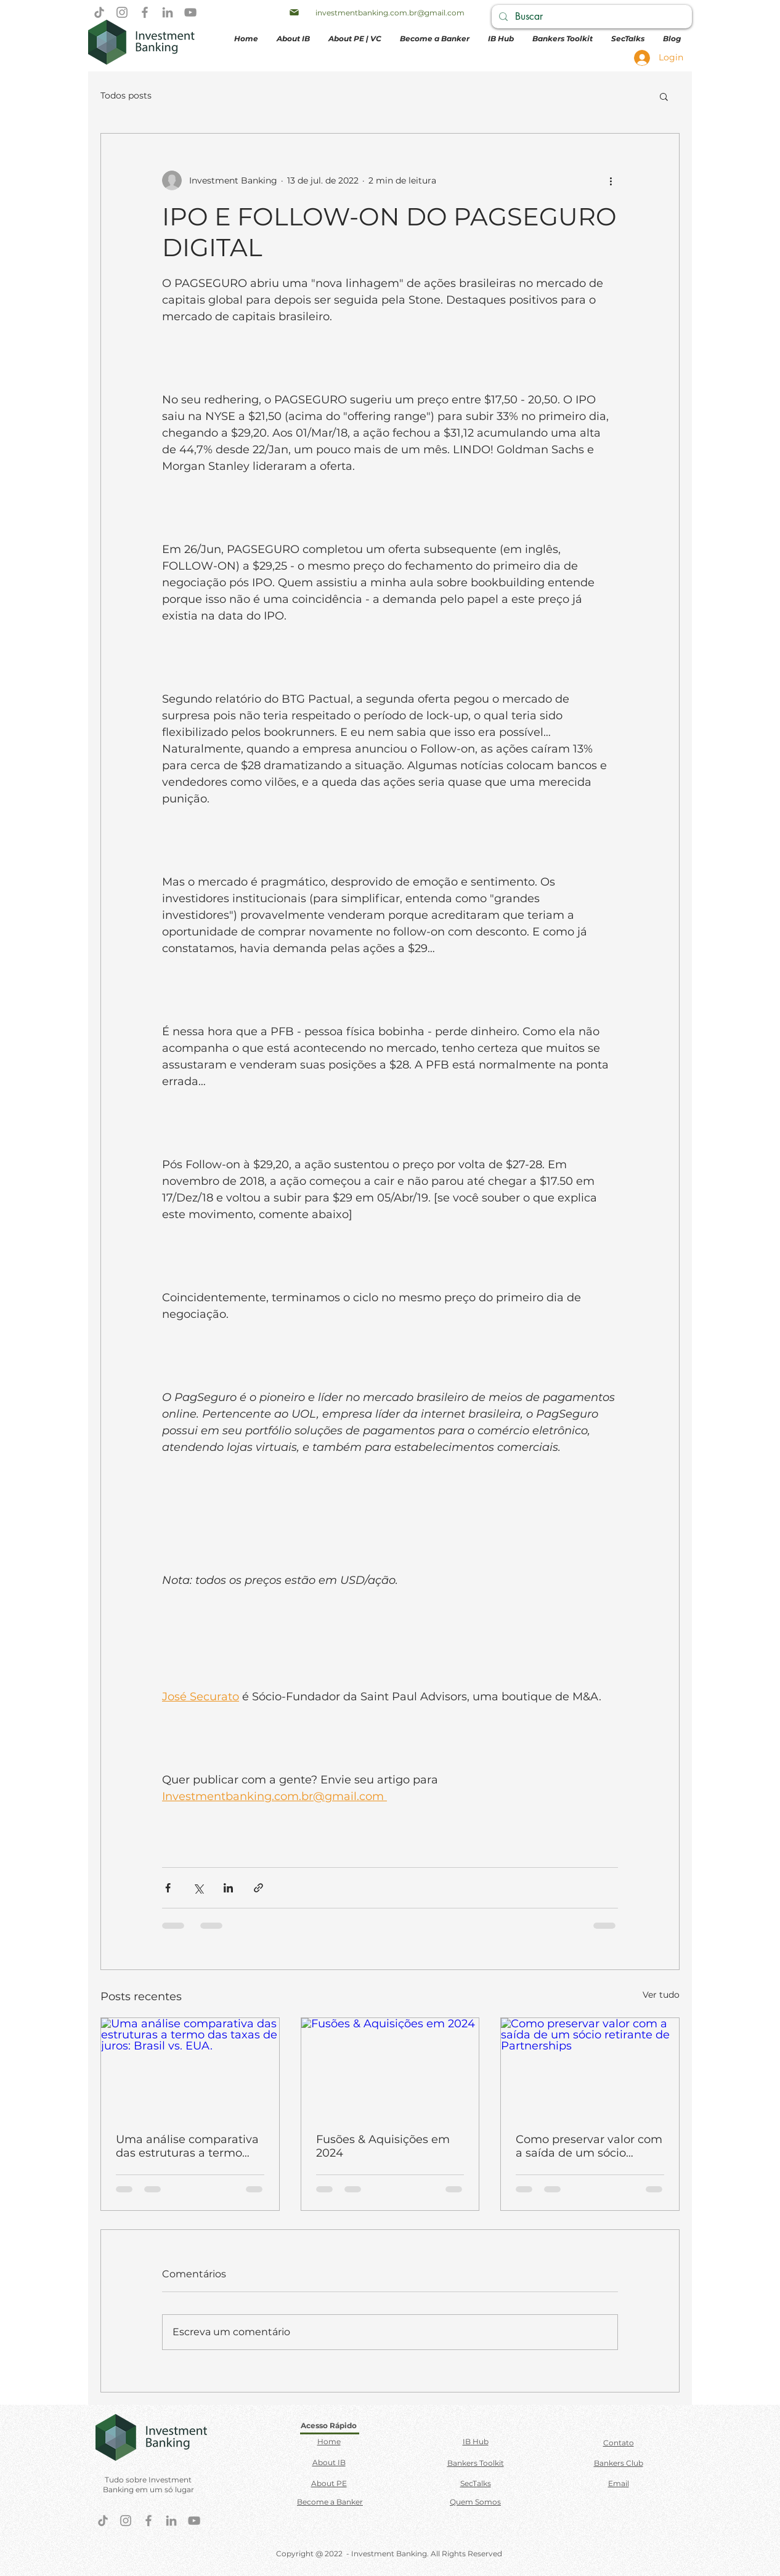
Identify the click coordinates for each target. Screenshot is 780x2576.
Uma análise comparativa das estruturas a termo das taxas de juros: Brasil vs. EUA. (187, 2146)
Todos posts (126, 95)
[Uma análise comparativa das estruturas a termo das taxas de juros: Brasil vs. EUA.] (190, 2068)
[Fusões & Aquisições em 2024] (390, 2068)
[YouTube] (190, 12)
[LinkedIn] (167, 12)
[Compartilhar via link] (258, 1888)
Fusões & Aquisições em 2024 (383, 2146)
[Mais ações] (610, 180)
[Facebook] (144, 12)
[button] (664, 96)
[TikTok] (99, 12)
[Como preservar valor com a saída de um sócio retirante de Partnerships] (590, 2068)
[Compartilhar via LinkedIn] (228, 1888)
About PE (329, 2483)
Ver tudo (661, 1994)
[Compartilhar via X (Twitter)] (198, 1888)
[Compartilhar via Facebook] (168, 1888)
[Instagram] (122, 12)
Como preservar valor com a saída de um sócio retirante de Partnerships (589, 2146)
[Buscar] (590, 16)
